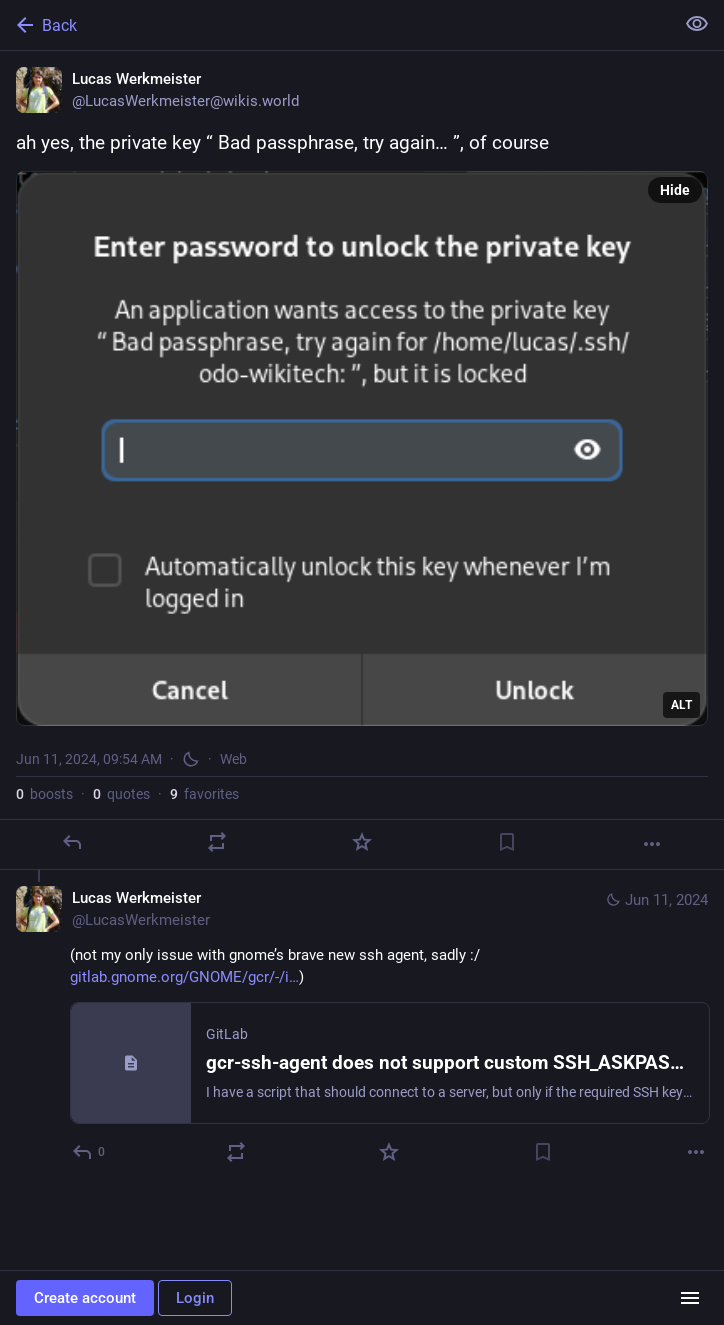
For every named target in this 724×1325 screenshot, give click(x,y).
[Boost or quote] (217, 842)
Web (233, 759)
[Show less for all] (697, 24)
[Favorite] (362, 842)
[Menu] (690, 1298)
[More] (652, 844)
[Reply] (72, 842)
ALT (681, 705)
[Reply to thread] (89, 1152)
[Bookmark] (507, 842)
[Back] (335, 25)
